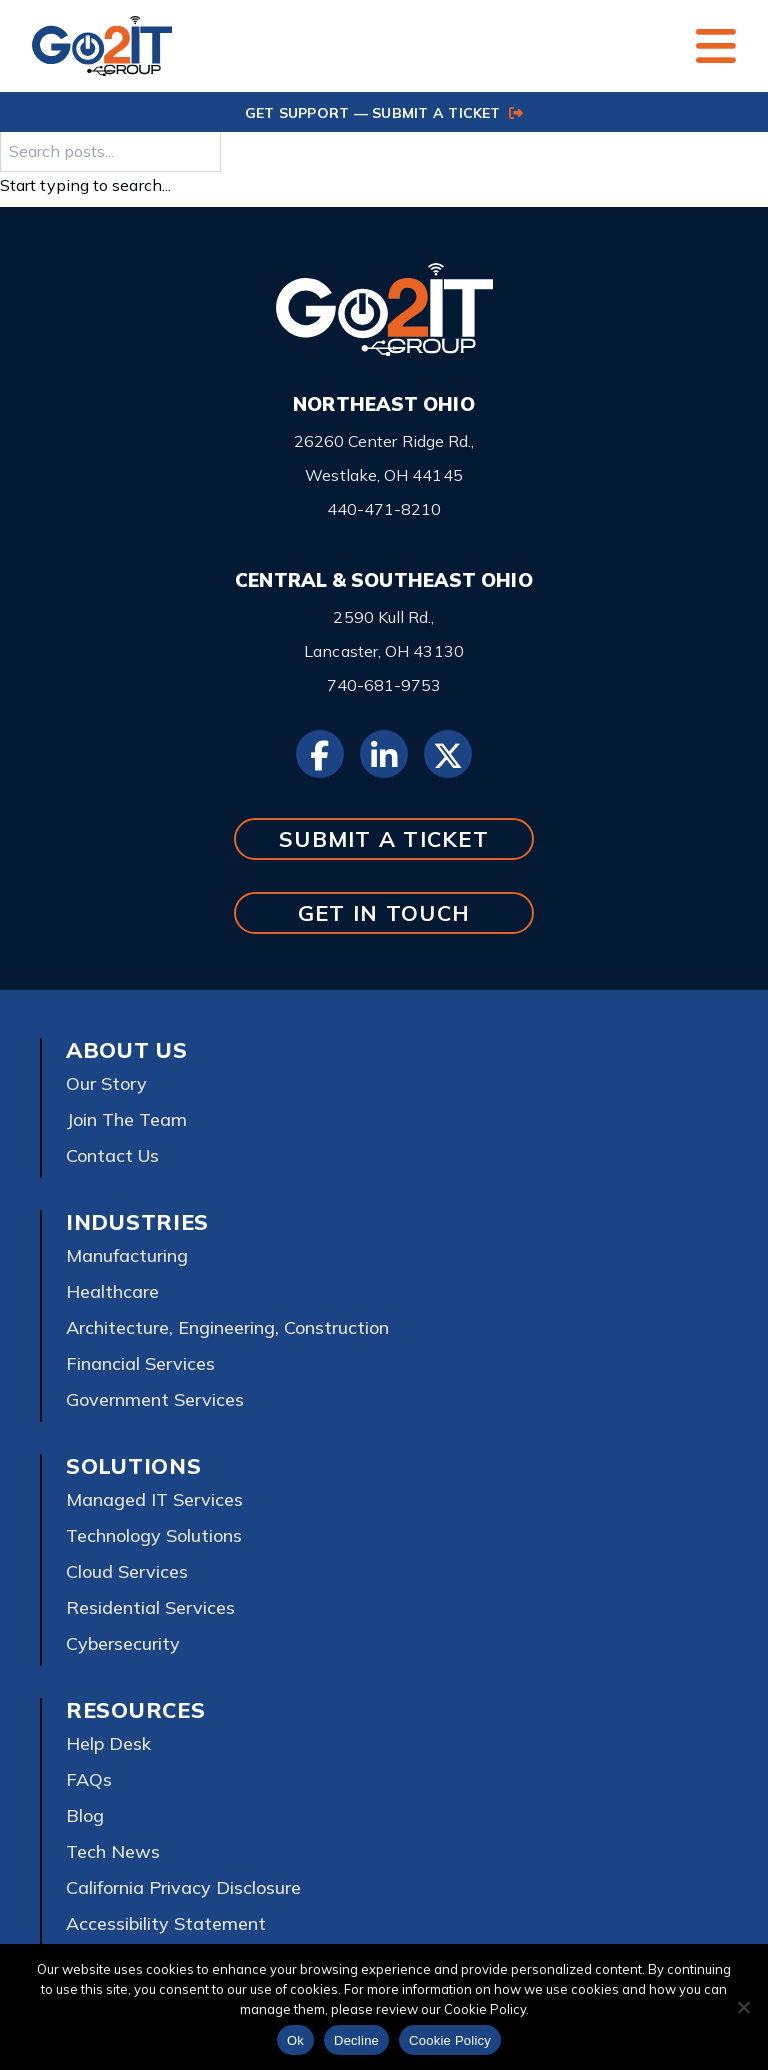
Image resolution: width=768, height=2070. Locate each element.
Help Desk (108, 1743)
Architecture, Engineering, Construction (227, 1327)
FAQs (89, 1779)
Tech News (113, 1851)
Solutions (133, 1466)
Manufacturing (127, 1255)
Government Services (155, 1399)
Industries (137, 1222)
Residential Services (150, 1607)
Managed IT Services (154, 1499)
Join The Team (126, 1119)
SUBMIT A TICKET (384, 838)
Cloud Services (127, 1571)
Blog (85, 1815)
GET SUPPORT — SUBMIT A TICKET (384, 113)
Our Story (106, 1083)
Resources (135, 1710)
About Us (127, 1050)
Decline (356, 2040)
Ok (295, 2040)
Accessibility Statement (166, 1923)
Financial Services (140, 1363)
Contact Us (112, 1155)
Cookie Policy (450, 2040)
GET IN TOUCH (384, 912)
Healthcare (112, 1291)
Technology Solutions (154, 1535)
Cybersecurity (123, 1643)
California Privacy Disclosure (183, 1887)
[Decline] (743, 2007)
